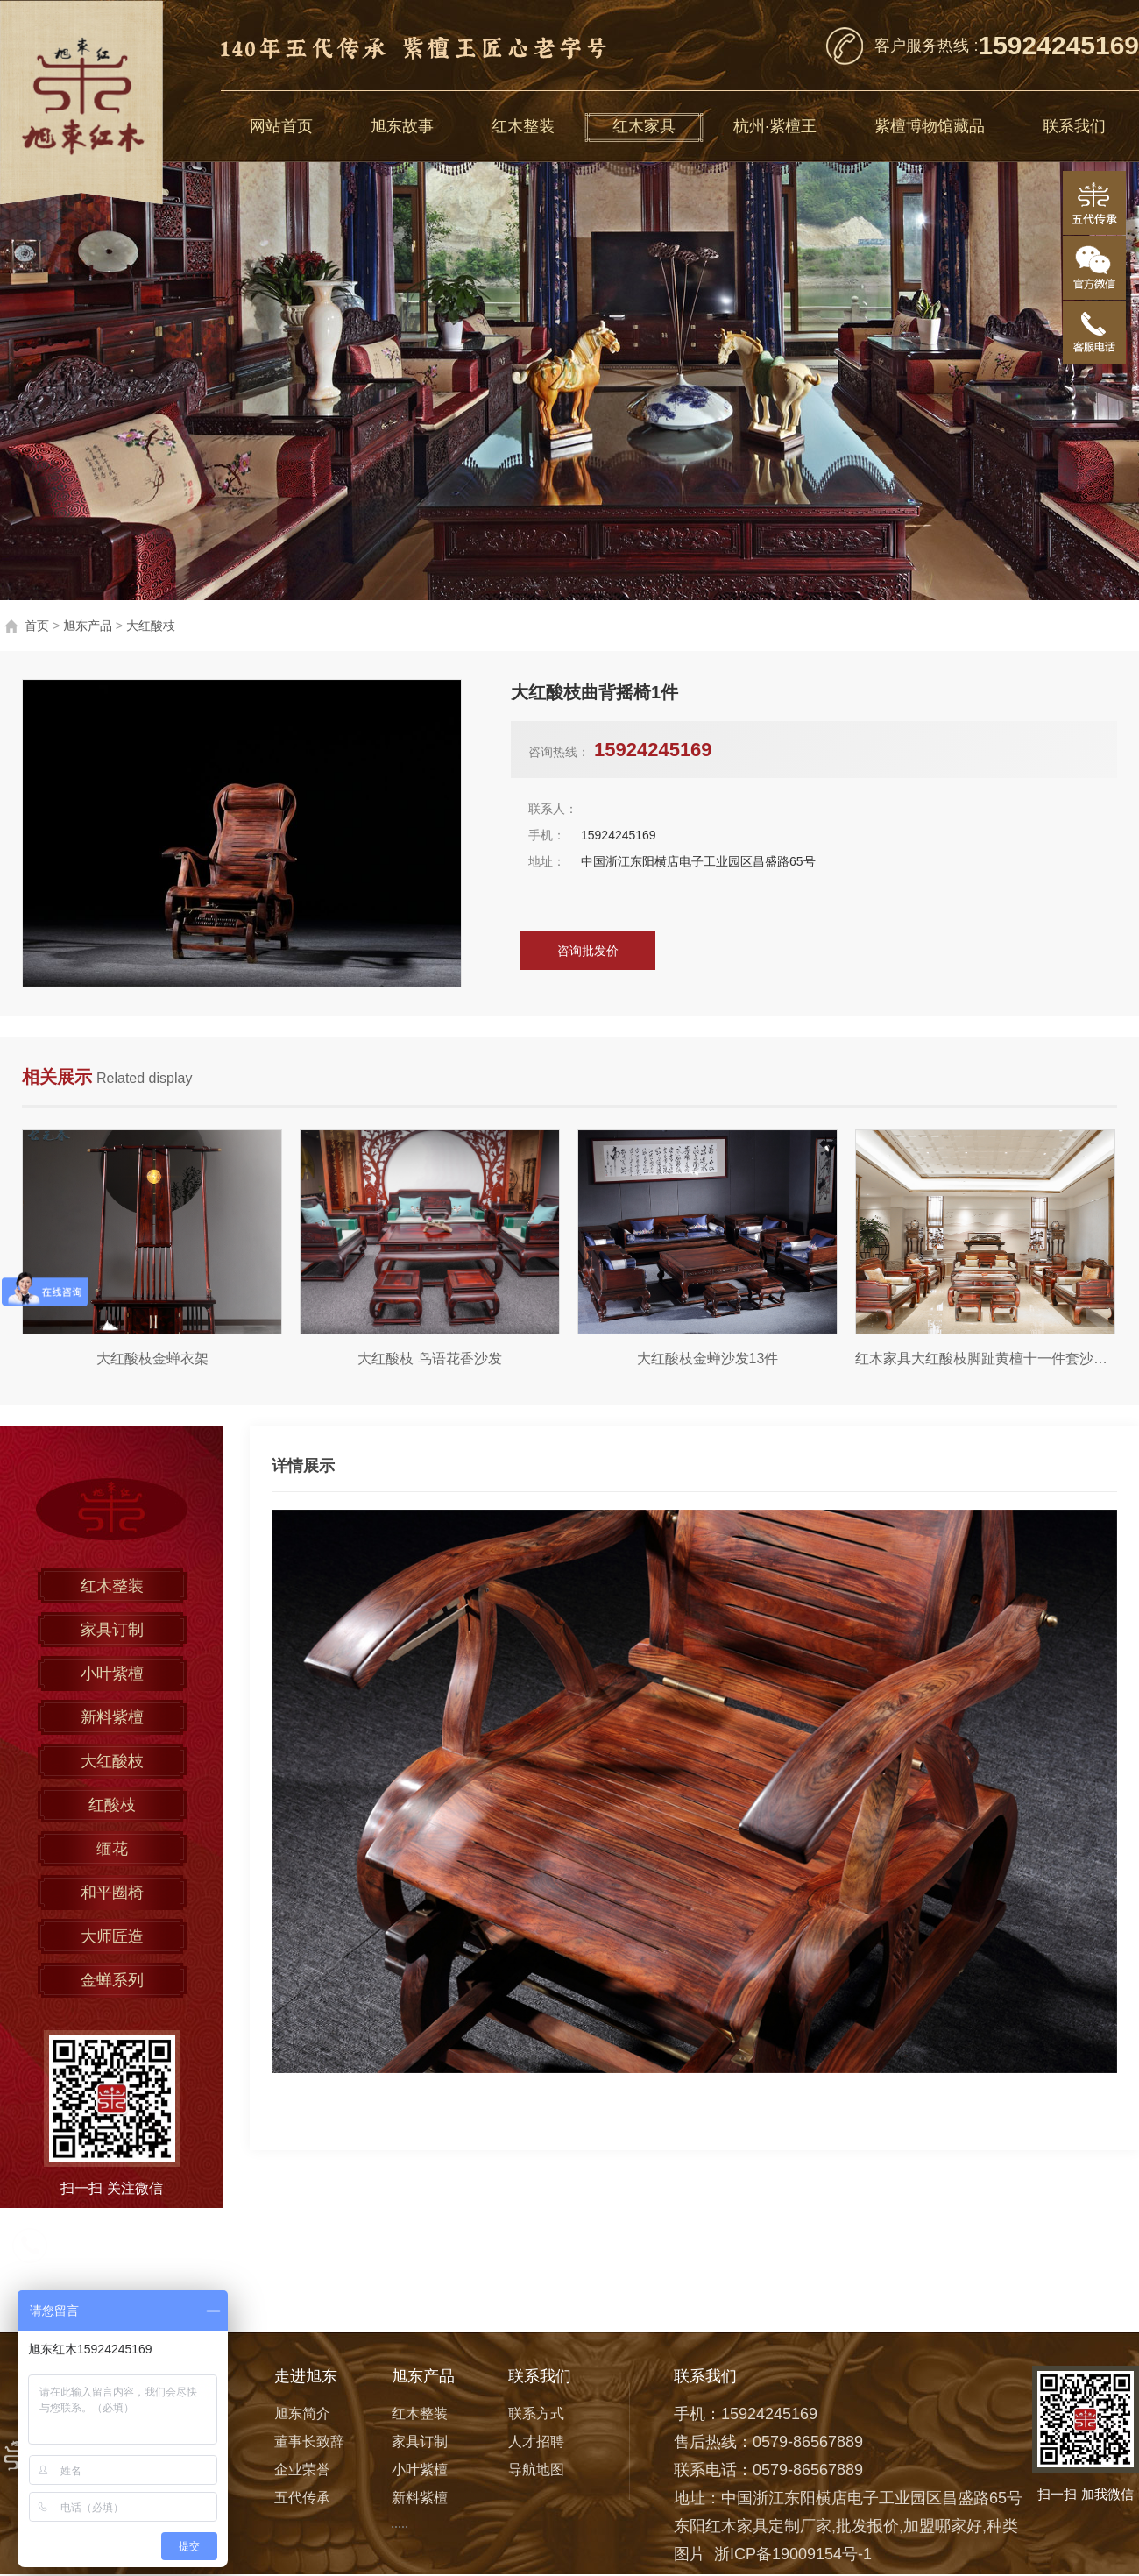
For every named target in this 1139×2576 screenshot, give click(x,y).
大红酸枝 (150, 626)
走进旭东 (305, 2376)
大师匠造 (112, 1936)
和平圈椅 (112, 1892)
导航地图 (536, 2469)
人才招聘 (536, 2441)
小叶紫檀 (112, 1673)
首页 (37, 626)
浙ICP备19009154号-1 (793, 2554)
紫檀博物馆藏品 (929, 126)
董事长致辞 (309, 2441)
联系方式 (536, 2413)
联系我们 (1074, 126)
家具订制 (112, 1629)
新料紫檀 (112, 1717)
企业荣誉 (302, 2469)
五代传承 (302, 2497)
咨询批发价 (588, 951)
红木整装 (523, 126)
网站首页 (281, 126)
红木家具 (644, 126)
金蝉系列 (112, 1980)
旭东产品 (87, 626)
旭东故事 (402, 126)
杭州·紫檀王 (775, 126)
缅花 (112, 1849)
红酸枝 (112, 1805)
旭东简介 (302, 2413)
